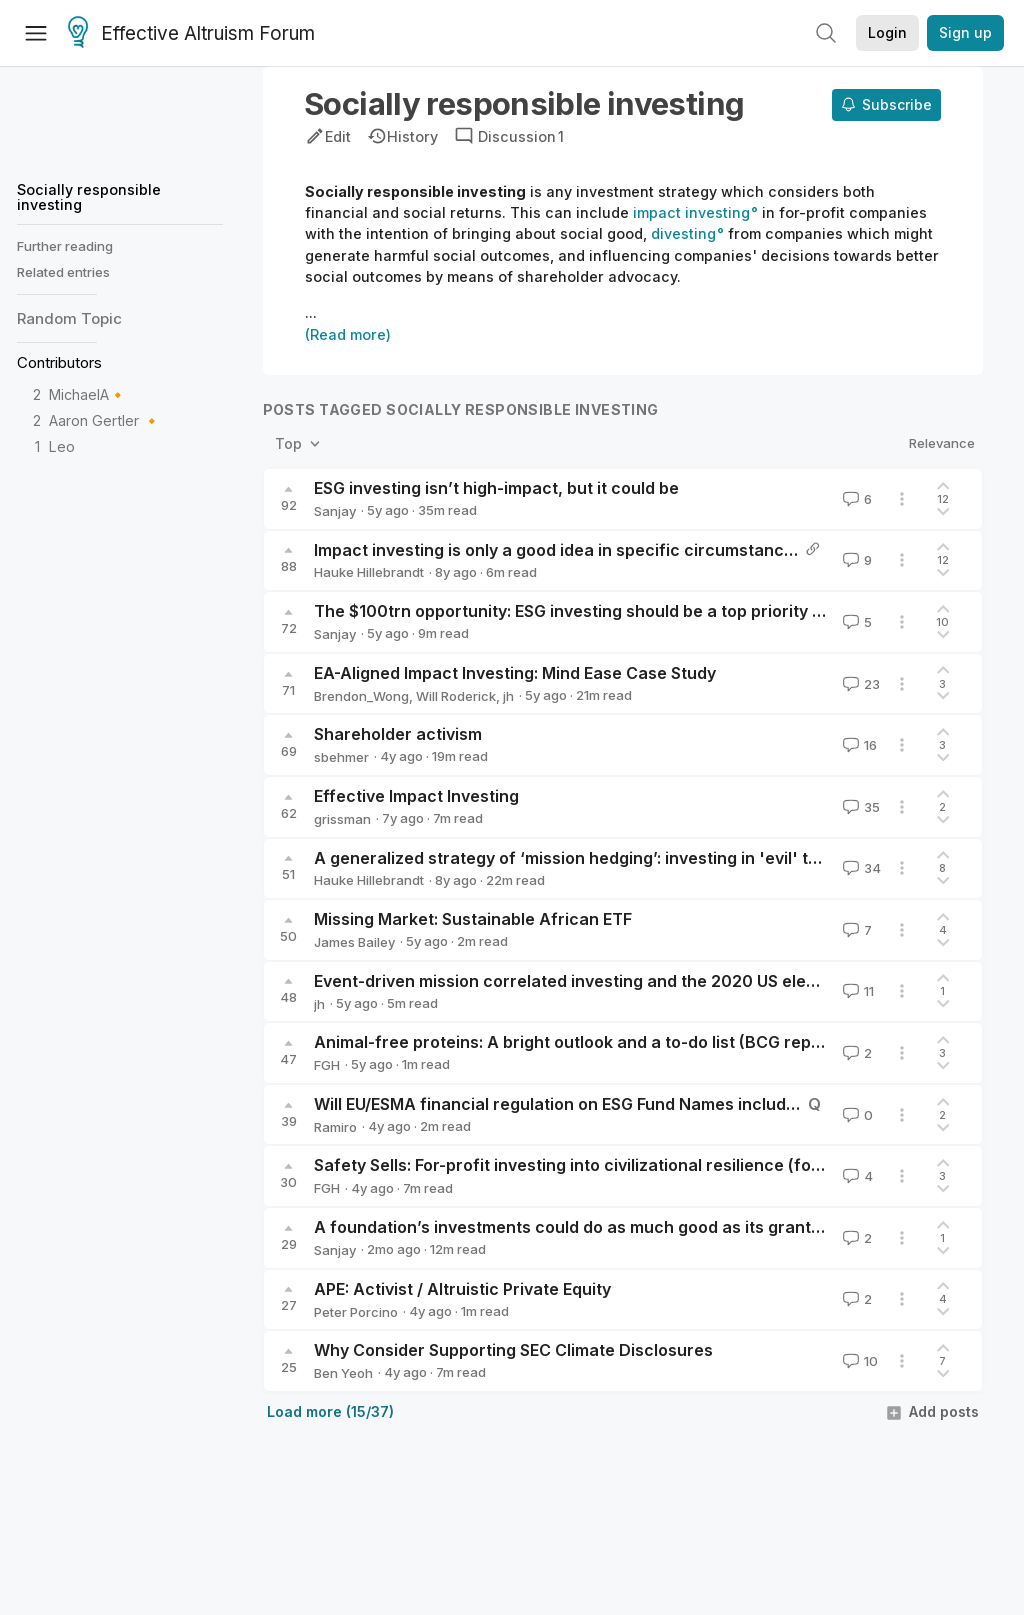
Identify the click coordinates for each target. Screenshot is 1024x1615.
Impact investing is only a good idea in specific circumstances (558, 550)
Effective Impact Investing (416, 796)
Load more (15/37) (330, 1411)
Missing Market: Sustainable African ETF (473, 919)
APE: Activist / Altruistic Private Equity (462, 1289)
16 (858, 745)
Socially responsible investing (89, 196)
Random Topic (69, 318)
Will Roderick (456, 696)
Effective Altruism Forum (191, 34)
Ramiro (335, 1127)
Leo (62, 446)
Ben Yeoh (343, 1373)
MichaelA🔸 (88, 394)
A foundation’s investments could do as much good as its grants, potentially (613, 1227)
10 (858, 1361)
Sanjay (335, 511)
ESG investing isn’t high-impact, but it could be (496, 488)
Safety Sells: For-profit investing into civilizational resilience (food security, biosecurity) (658, 1165)
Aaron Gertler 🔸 (105, 420)
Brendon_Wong (361, 696)
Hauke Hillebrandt (369, 572)
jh (508, 696)
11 (856, 991)
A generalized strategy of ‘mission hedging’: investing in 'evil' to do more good (622, 858)
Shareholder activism (398, 734)
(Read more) (348, 334)
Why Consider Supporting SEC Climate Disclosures (513, 1350)
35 (859, 807)
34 (860, 868)
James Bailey (354, 942)
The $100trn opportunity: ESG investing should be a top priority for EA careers (621, 611)
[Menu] (36, 33)
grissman (342, 819)
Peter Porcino (356, 1312)
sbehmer (341, 757)
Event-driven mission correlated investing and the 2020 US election (580, 981)
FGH (327, 1065)
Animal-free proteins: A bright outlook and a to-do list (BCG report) (577, 1042)
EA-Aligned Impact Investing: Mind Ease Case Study (515, 673)
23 (859, 684)
